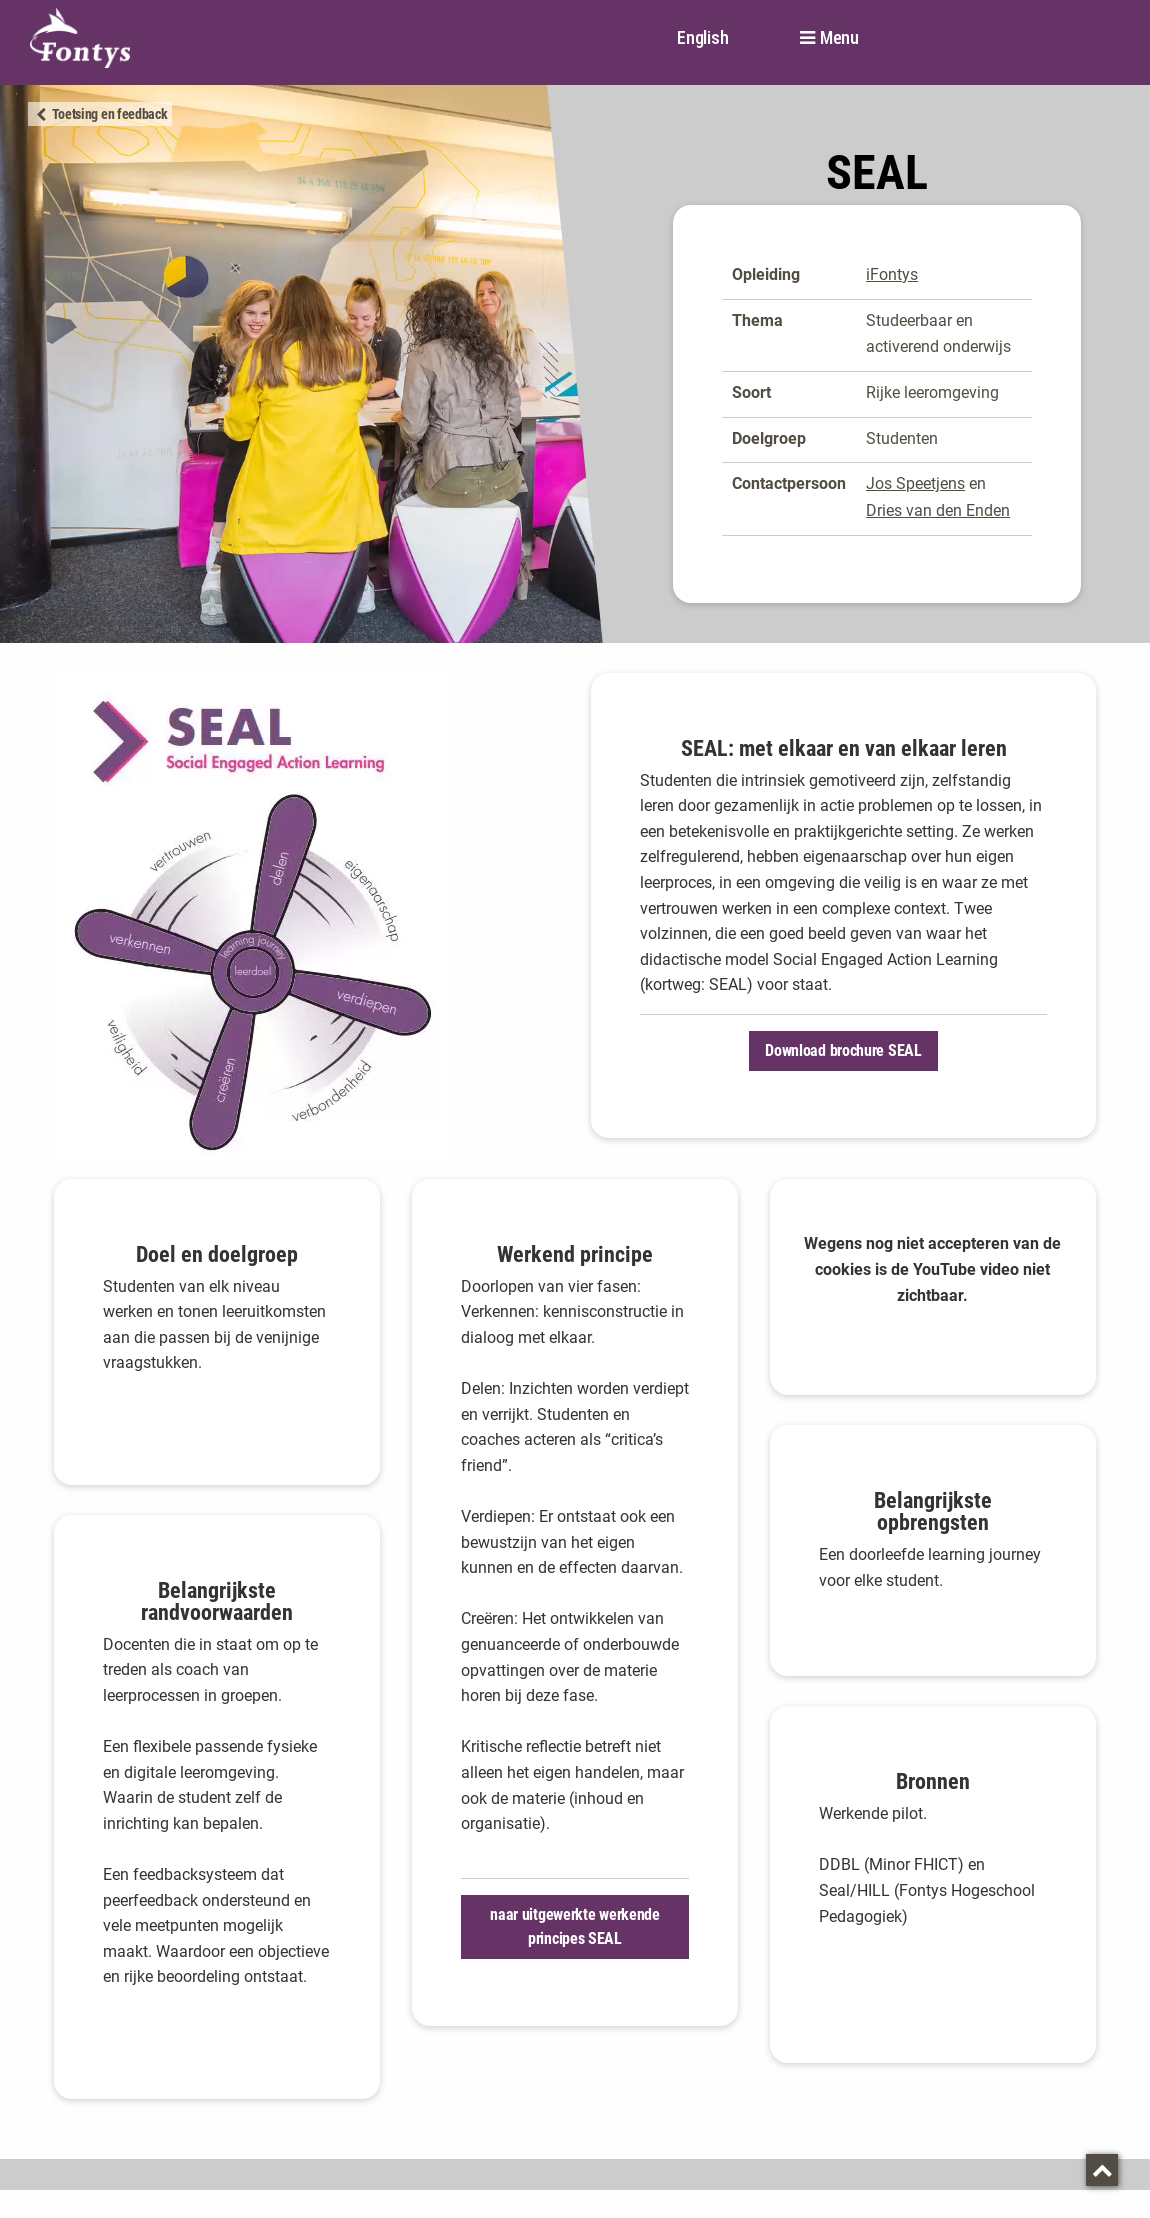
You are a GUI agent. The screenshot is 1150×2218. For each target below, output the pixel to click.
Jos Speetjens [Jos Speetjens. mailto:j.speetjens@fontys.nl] (915, 483)
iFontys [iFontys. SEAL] (892, 274)
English (702, 37)
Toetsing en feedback (110, 114)
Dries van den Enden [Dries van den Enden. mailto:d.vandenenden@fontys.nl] (938, 510)
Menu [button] (839, 38)
